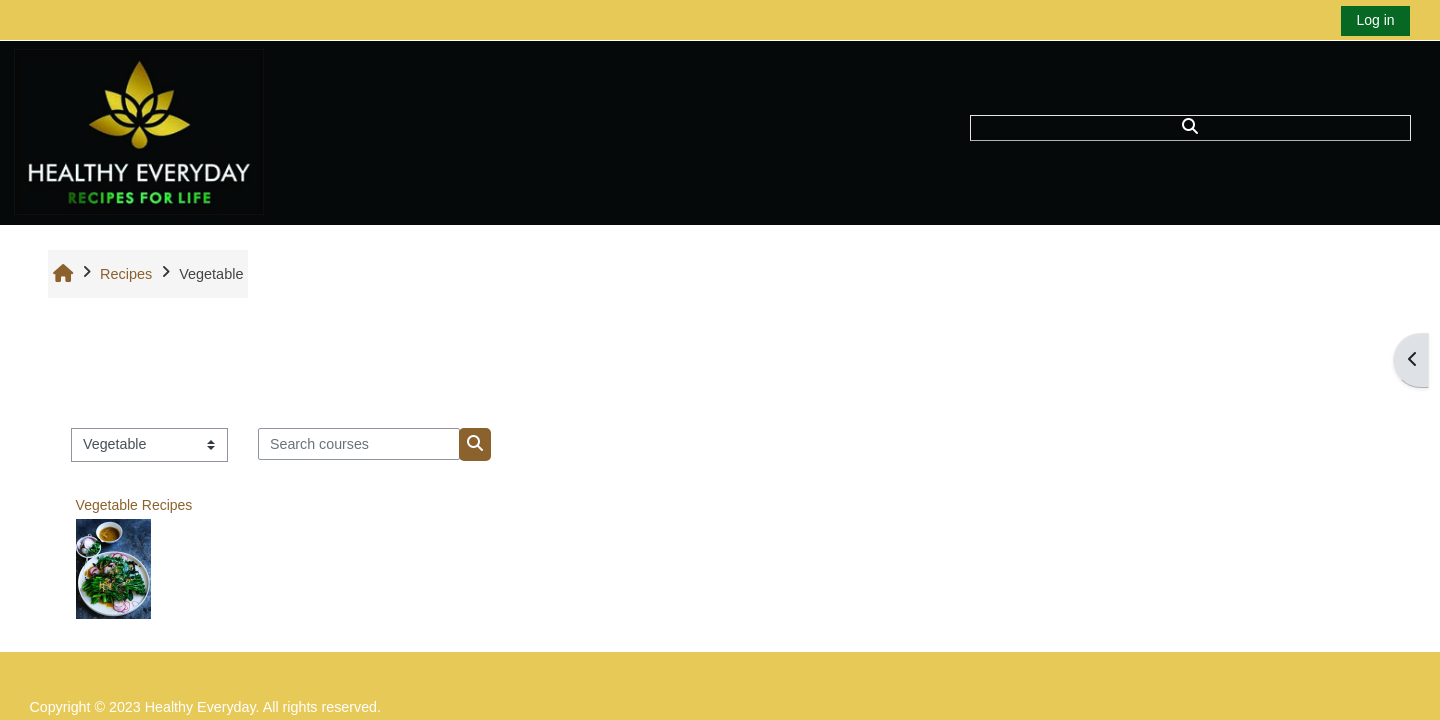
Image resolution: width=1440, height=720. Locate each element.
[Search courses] (359, 444)
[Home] (139, 132)
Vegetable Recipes (134, 505)
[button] (1190, 128)
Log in (1375, 20)
